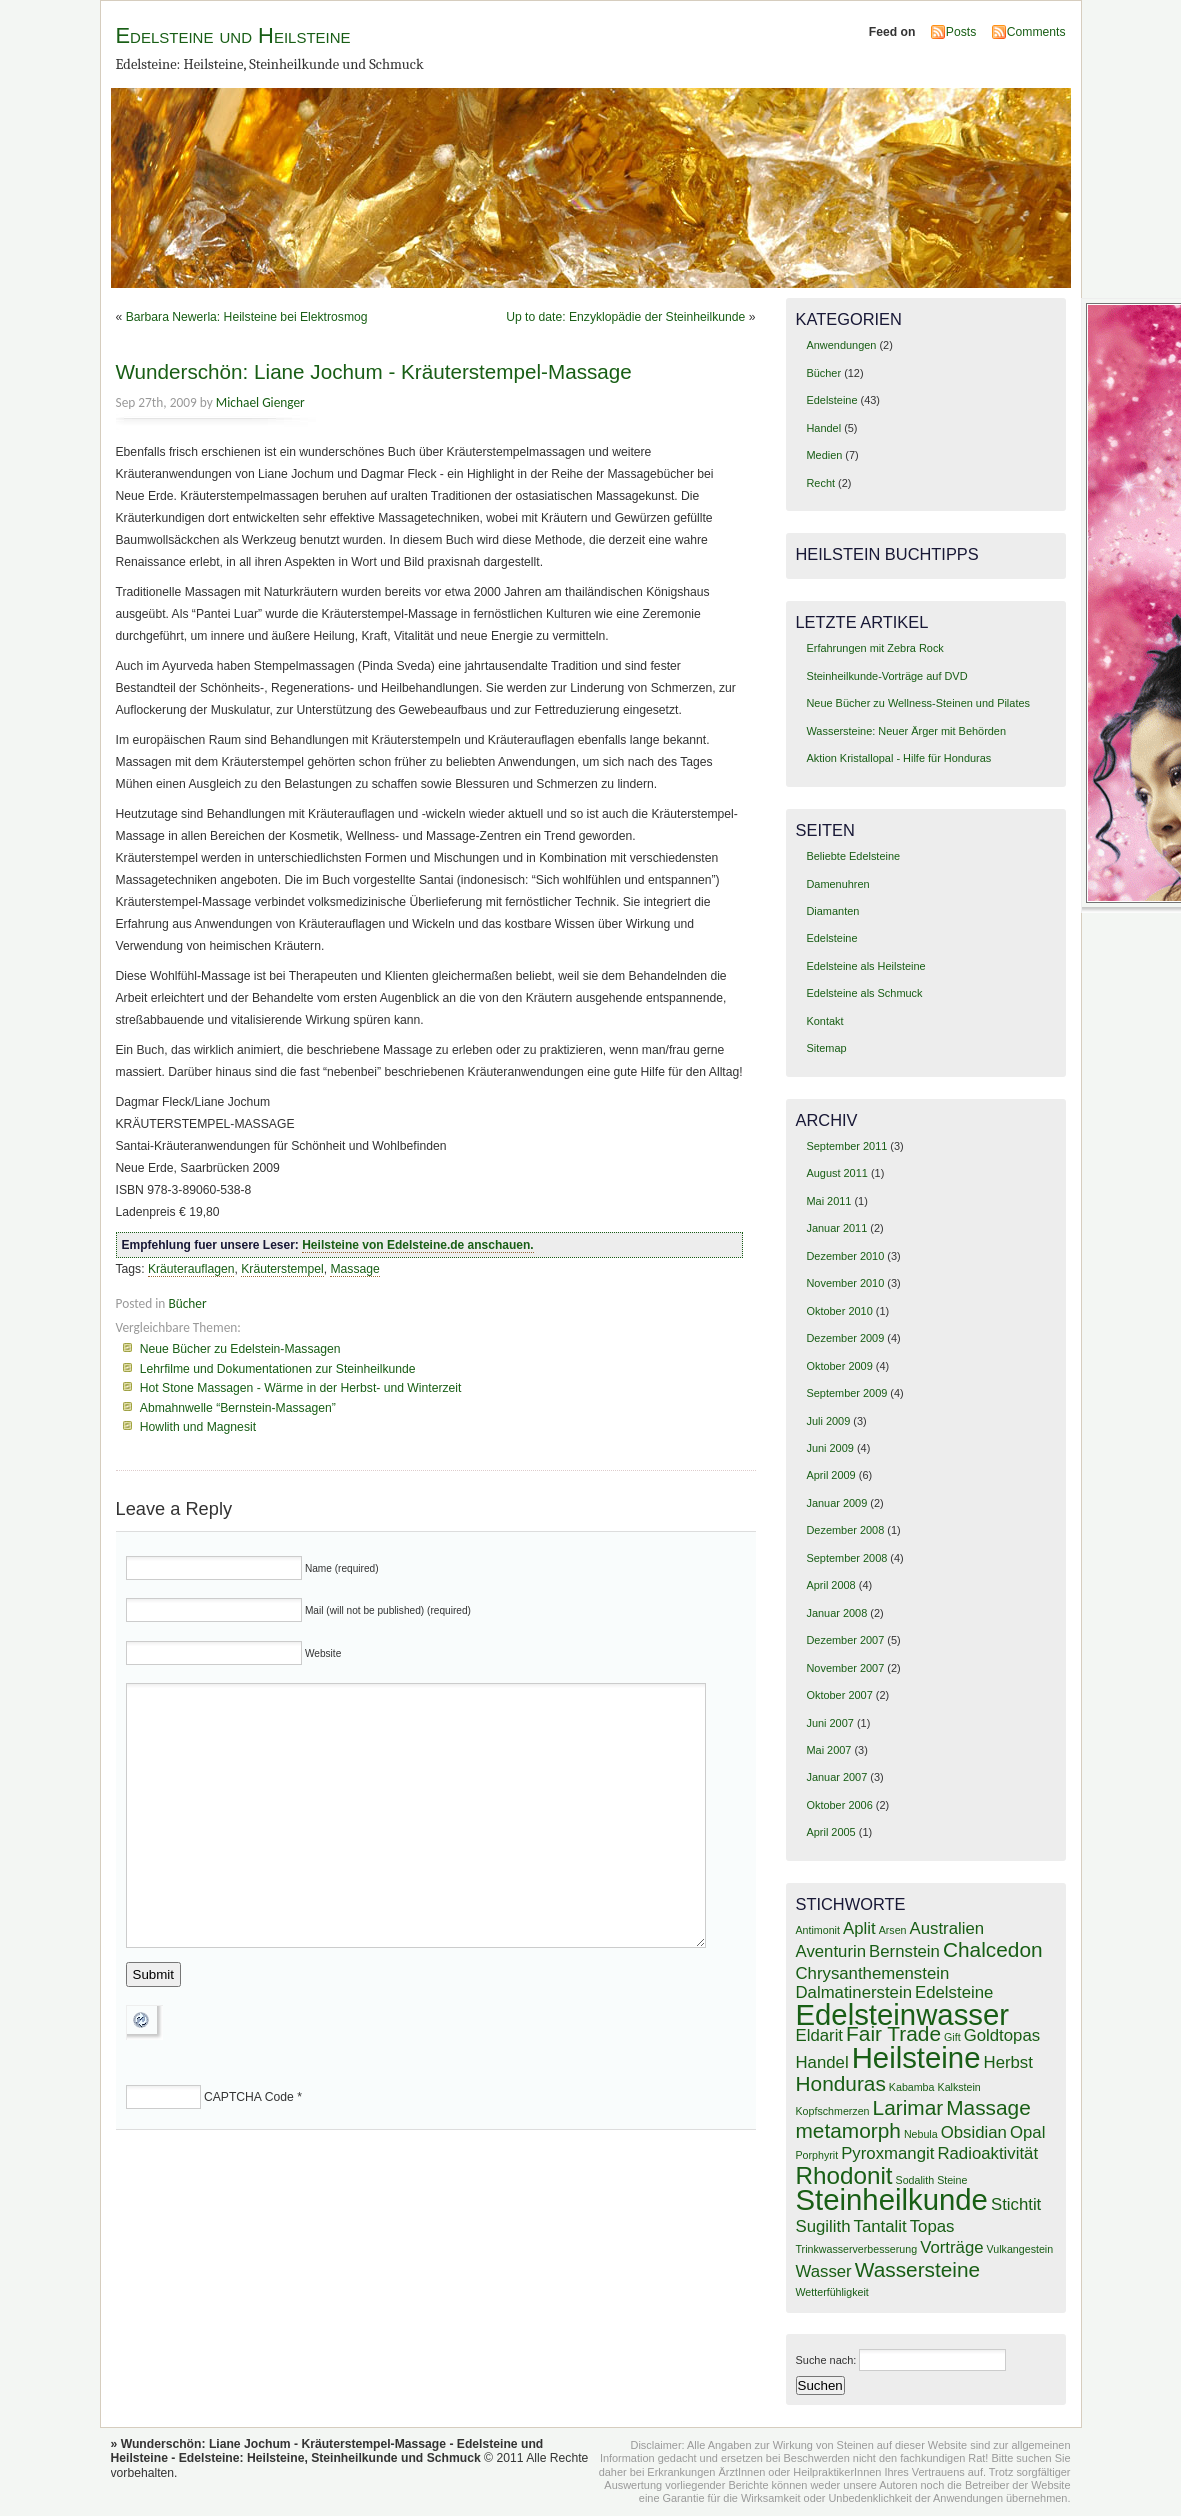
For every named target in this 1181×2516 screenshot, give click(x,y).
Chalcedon (993, 1949)
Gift (952, 2037)
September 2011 (846, 1146)
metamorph (848, 2130)
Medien (824, 455)
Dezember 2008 (845, 1530)
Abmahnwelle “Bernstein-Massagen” (238, 1408)
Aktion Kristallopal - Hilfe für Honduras (898, 758)
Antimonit (818, 1930)
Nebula (921, 2134)
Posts (961, 32)
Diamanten (832, 911)
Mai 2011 (828, 1201)
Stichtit (1016, 2204)
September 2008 (846, 1558)
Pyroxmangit (887, 2153)
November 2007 (845, 1668)
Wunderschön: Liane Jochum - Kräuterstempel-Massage (374, 371)
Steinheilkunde (892, 2199)
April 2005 (830, 1832)
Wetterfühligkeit (832, 2292)
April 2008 (830, 1585)
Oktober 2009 (839, 1366)
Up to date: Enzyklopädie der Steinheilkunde (625, 317)
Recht (820, 483)
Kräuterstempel (282, 1269)
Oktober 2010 (839, 1311)
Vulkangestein (1020, 2249)
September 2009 (846, 1393)
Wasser (824, 2271)
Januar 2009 (836, 1503)
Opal (1027, 2132)
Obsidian (974, 2132)
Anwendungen (841, 345)
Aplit (859, 1928)
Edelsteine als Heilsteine (865, 966)
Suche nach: (826, 2360)
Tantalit (880, 2226)
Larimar (908, 2107)
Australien (947, 1928)
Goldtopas (1002, 2035)
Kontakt (824, 1021)
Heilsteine (916, 2057)
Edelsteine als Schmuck (864, 993)
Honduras (841, 2083)
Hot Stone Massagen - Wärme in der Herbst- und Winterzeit (301, 1388)
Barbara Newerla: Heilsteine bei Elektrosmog (247, 317)
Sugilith (823, 2226)
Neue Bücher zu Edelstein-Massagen (240, 1349)
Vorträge (951, 2247)
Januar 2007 (836, 1777)
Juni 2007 (829, 1723)
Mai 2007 (828, 1750)
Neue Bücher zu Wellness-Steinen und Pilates (918, 703)
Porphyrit (817, 2155)
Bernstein (904, 1951)
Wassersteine (917, 2269)
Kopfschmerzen (833, 2111)
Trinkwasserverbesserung (857, 2249)
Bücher (187, 1303)
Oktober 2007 (839, 1695)
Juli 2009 (828, 1421)
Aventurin (831, 1951)
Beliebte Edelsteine (853, 856)
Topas (932, 2226)
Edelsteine (831, 400)
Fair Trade (893, 2033)
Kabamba (912, 2087)
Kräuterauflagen (191, 1269)
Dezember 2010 (845, 1256)
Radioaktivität (987, 2153)
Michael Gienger (260, 402)
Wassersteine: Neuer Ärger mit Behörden (906, 731)
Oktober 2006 (839, 1805)
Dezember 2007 (845, 1640)
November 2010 (845, 1283)
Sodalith (915, 2180)
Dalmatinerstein (854, 1992)
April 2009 (830, 1475)
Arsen (893, 1930)
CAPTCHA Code (249, 2097)
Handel (823, 428)
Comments (1036, 32)
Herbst (1008, 2062)
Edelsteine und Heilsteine (233, 35)
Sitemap (826, 1048)
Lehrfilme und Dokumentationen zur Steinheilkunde (278, 1369)
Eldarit (820, 2035)
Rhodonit (844, 2175)
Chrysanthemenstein (873, 1973)
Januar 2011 (836, 1228)
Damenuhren (837, 884)
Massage (354, 1269)
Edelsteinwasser (903, 2014)
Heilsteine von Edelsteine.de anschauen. (417, 1245)
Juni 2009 (829, 1448)
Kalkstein (959, 2087)
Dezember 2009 (845, 1338)
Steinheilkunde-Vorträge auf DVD (886, 676)
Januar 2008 (836, 1613)
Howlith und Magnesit (198, 1427)
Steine (952, 2180)
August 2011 (836, 1173)
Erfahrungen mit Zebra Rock (874, 648)
